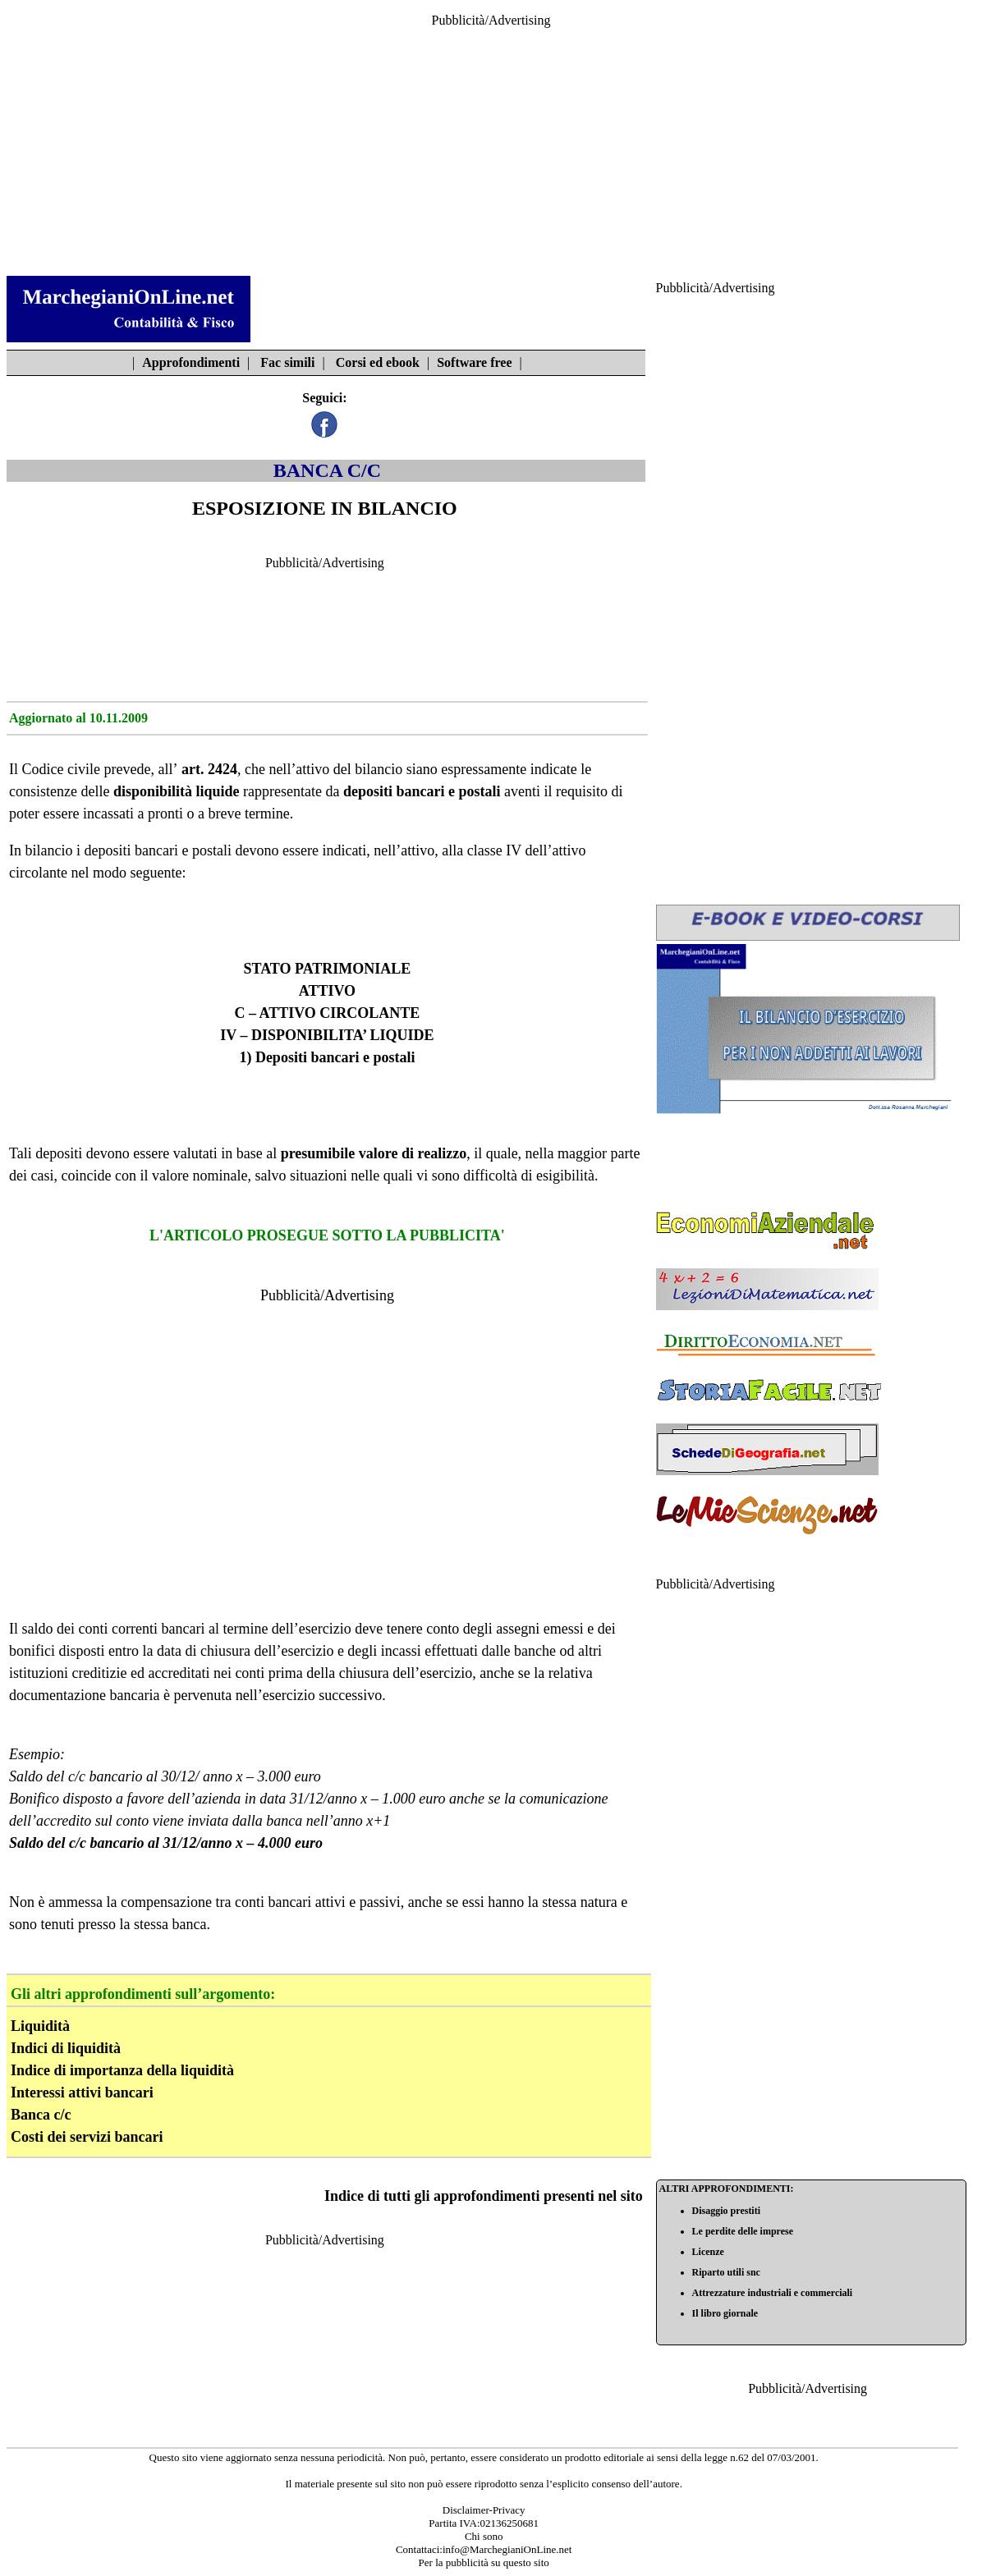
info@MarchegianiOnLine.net (507, 2549)
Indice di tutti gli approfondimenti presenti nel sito (483, 2196)
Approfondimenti (191, 362)
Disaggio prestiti (726, 2210)
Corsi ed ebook (378, 362)
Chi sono (484, 2536)
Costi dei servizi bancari (87, 2137)
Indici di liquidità (66, 2048)
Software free (474, 362)
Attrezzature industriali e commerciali (772, 2293)
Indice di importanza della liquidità (122, 2070)
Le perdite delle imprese (742, 2231)
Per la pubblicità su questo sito (484, 2562)
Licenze (708, 2251)
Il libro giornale (725, 2313)
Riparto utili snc (726, 2272)
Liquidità (40, 2026)
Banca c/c (41, 2114)
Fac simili (287, 362)
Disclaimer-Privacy (484, 2510)
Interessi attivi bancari (82, 2092)
